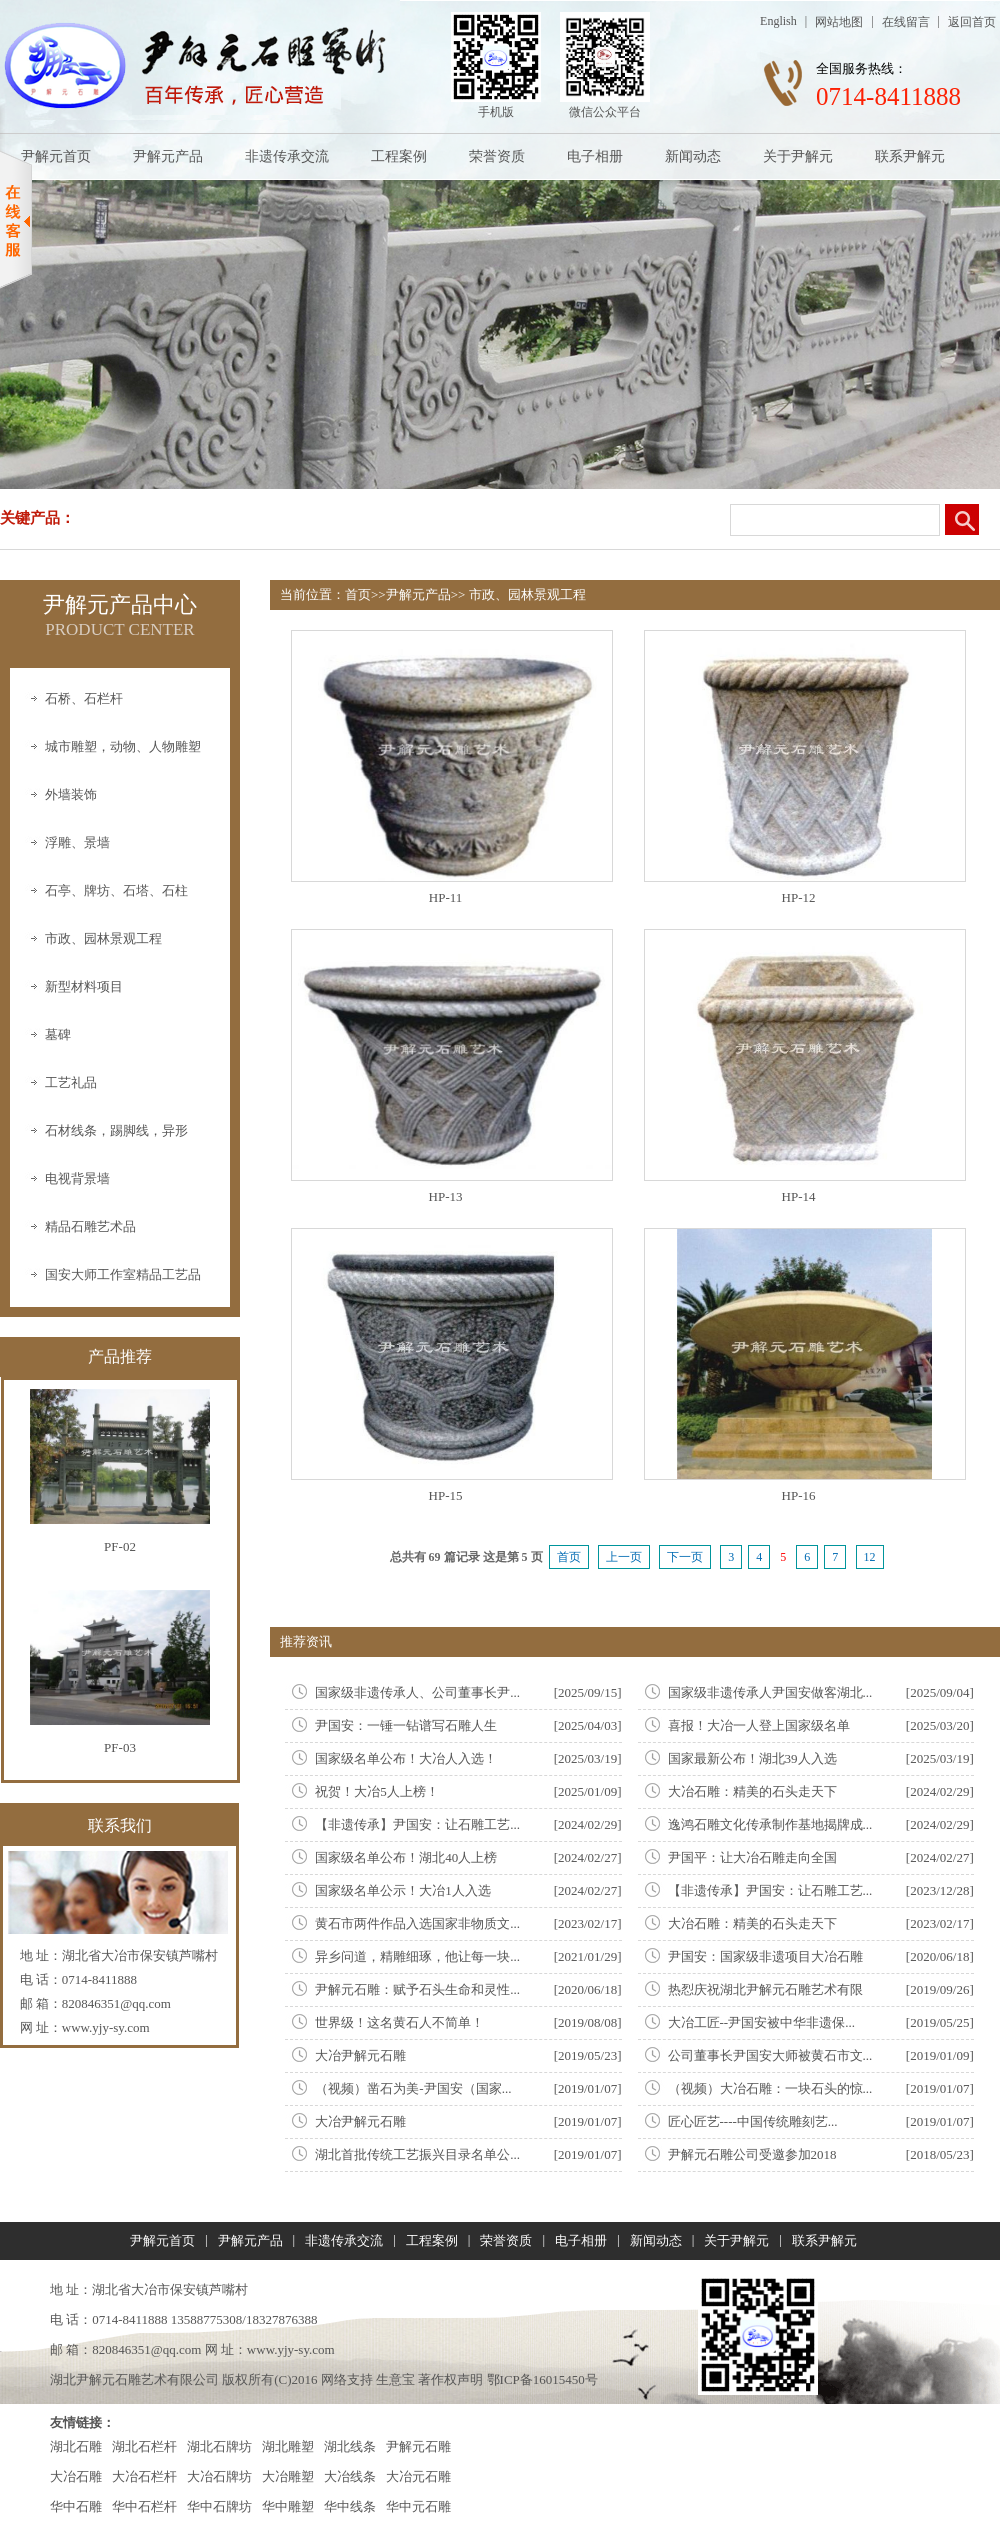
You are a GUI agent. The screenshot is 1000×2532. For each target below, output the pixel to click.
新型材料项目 (84, 986)
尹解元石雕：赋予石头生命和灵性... (417, 1989)
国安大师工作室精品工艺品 (123, 1274)
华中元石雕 (418, 2506)
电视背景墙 (77, 1178)
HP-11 (445, 897)
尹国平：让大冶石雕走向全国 (752, 1857)
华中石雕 (76, 2506)
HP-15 (446, 1495)
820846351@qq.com (116, 2003)
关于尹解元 (798, 156)
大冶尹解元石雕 (360, 2055)
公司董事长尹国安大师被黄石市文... (770, 2055)
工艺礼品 (71, 1082)
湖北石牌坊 (219, 2446)
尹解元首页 (56, 156)
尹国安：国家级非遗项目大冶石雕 (765, 1956)
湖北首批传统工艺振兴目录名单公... (417, 2154)
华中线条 (350, 2506)
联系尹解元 (910, 156)
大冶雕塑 (288, 2476)
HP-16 (799, 1495)
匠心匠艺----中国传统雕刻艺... (753, 2121)
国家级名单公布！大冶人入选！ (406, 1758)
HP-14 (799, 1196)
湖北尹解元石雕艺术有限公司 (134, 2379)
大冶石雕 (76, 2476)
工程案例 (399, 156)
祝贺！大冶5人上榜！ (377, 1791)
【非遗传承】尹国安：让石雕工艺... (417, 1824)
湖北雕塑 (288, 2446)
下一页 (685, 1557)
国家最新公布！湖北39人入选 (752, 1758)
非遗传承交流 (287, 156)
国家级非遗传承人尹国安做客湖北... (770, 1692)
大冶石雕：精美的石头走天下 (752, 1791)
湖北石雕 (76, 2446)
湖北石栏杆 (144, 2446)
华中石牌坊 (219, 2506)
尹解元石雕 (418, 2446)
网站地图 (839, 22)
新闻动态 (693, 156)
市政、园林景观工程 (103, 938)
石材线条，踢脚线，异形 (116, 1130)
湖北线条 (350, 2446)
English (778, 21)
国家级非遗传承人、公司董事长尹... (417, 1692)
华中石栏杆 (144, 2506)
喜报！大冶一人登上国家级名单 (759, 1725)
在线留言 (906, 22)
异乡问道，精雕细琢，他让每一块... (417, 1956)
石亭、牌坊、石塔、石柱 (116, 890)
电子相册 (595, 156)
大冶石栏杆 (144, 2476)
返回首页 (972, 22)
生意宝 (395, 2379)
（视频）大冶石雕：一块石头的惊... (770, 2088)
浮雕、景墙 (77, 842)
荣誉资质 (497, 156)
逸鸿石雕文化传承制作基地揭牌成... (770, 1824)
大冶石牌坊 (219, 2476)
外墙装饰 (71, 794)
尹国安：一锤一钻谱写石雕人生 (406, 1725)
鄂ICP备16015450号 (542, 2379)
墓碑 (58, 1034)
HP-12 (799, 897)
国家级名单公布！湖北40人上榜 (406, 1857)
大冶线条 (350, 2476)
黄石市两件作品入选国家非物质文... (417, 1923)
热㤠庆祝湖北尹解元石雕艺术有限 (765, 1989)
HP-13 (446, 1196)
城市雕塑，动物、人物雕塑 (123, 746)
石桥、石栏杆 (84, 698)
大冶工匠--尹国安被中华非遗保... (761, 2022)
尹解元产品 (168, 156)
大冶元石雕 (418, 2476)
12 (870, 1557)
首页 (358, 594)
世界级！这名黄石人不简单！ (399, 2022)
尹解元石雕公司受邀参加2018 (752, 2154)
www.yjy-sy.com (106, 2027)
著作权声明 (450, 2379)
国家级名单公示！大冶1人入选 (403, 1890)
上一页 (624, 1557)
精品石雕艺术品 (90, 1226)
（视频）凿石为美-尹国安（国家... (413, 2088)
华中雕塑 (288, 2506)
